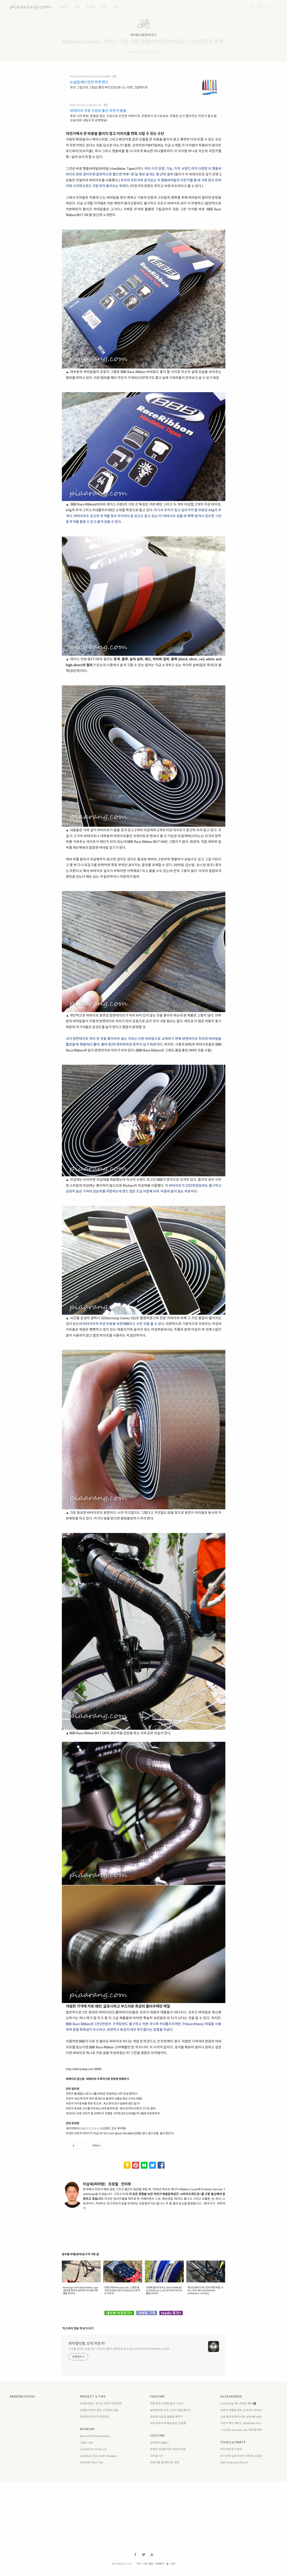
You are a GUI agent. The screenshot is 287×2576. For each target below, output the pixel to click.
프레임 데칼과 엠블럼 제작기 (166, 2416)
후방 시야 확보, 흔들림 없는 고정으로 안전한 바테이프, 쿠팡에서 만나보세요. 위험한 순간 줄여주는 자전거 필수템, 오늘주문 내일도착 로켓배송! (143, 118)
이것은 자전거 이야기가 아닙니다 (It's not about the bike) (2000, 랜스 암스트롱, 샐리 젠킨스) (120, 2133)
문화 (103, 6)
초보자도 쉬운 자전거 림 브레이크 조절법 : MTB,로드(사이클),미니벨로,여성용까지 (113, 2113)
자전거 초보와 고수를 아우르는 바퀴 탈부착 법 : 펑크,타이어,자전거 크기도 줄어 (111, 2108)
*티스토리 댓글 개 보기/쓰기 (78, 2328)
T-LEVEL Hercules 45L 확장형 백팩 (241, 2430)
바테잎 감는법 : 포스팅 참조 (194, 865)
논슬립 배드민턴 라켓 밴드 (89, 82)
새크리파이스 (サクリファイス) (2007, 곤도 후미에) (96, 2128)
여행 (115, 6)
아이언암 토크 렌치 (231, 2449)
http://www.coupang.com (85, 104)
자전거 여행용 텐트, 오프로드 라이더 (241, 2410)
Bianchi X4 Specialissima (95, 2436)
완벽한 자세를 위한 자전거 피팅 (168, 2449)
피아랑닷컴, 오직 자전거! (87, 2343)
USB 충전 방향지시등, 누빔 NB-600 (240, 2416)
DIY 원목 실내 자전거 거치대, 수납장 (241, 2456)
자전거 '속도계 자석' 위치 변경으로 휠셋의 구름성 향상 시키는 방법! (104, 2098)
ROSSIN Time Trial (91, 2462)
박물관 (64, 6)
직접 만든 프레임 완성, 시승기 (167, 2403)
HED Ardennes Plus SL (234, 2462)
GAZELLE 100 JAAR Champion (99, 2456)
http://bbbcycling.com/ (80, 2069)
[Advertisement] (143, 2231)
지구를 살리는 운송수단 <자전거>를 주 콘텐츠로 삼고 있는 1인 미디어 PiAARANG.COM (119, 2348)
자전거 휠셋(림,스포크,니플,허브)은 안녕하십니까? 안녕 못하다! (102, 2093)
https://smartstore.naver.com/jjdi (90, 76)
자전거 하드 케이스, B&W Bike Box (240, 2423)
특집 (77, 6)
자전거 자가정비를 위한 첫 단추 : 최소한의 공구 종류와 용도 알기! (103, 2103)
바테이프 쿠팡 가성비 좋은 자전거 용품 (98, 110)
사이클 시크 (156, 2456)
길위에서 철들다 (159, 2442)
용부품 (90, 6)
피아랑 (131, 51)
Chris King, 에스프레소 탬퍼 (236, 2403)
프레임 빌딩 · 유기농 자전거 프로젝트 (101, 2403)
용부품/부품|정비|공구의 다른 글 (80, 2254)
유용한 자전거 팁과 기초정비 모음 (99, 2410)
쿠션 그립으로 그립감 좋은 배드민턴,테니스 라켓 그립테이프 (109, 87)
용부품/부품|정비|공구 (144, 35)
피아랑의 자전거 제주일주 (94, 2416)
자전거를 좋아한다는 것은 (164, 2462)
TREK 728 (86, 2442)
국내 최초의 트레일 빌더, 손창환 (168, 2423)
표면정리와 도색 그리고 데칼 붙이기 (170, 2410)
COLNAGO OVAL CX (93, 2449)
